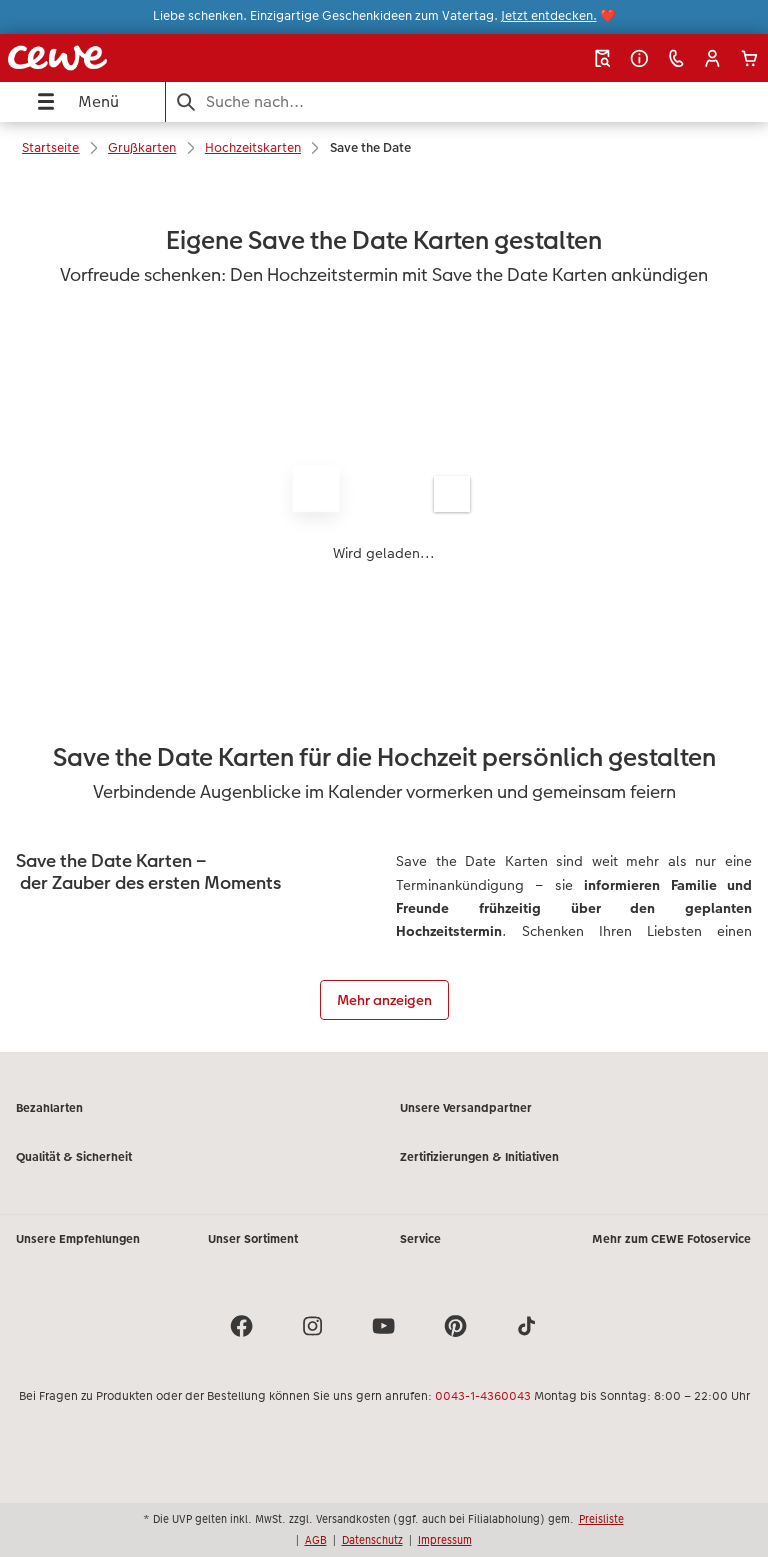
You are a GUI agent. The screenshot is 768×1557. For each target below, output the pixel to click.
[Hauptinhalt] (384, 613)
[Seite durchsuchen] (467, 101)
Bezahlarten (49, 1108)
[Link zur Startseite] (146, 58)
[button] (712, 58)
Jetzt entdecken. (549, 16)
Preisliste (601, 1519)
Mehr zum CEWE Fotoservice (671, 1239)
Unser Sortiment (253, 1239)
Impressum (445, 1540)
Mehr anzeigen (384, 1000)
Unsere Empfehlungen (78, 1239)
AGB (316, 1540)
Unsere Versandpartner (466, 1108)
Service (420, 1239)
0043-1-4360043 (483, 1396)
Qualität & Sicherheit (74, 1157)
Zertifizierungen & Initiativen (479, 1157)
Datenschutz (372, 1540)
